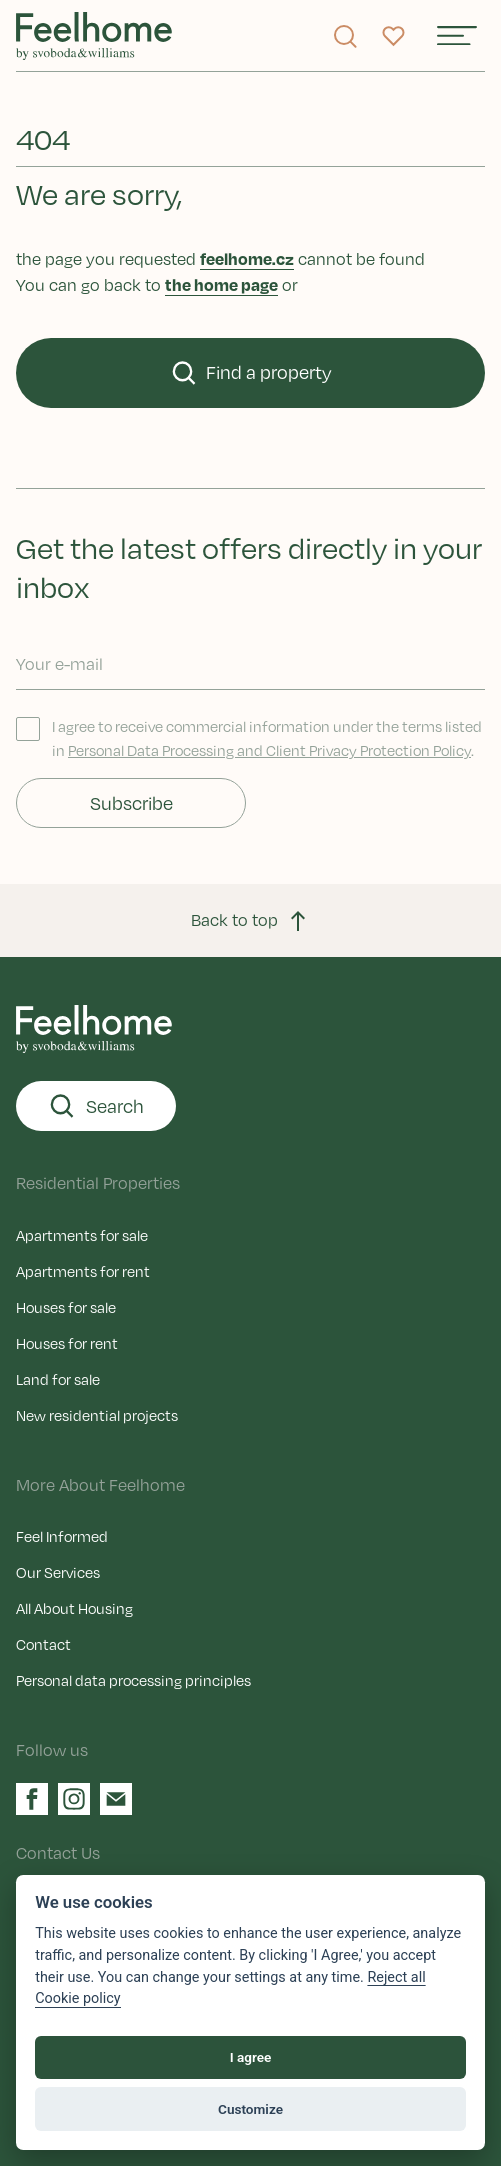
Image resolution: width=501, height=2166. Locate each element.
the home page (221, 284)
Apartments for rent (83, 1271)
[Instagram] (74, 1799)
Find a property (251, 373)
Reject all (396, 1977)
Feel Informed (62, 1536)
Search (96, 1106)
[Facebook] (32, 1799)
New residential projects (97, 1415)
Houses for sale (66, 1307)
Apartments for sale (82, 1235)
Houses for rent (67, 1343)
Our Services (58, 1572)
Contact (43, 1644)
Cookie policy (77, 1998)
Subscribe (131, 803)
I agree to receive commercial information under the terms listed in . (249, 738)
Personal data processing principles (133, 1680)
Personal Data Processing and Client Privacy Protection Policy (269, 750)
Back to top (250, 921)
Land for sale (58, 1379)
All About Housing (74, 1608)
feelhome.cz (247, 258)
